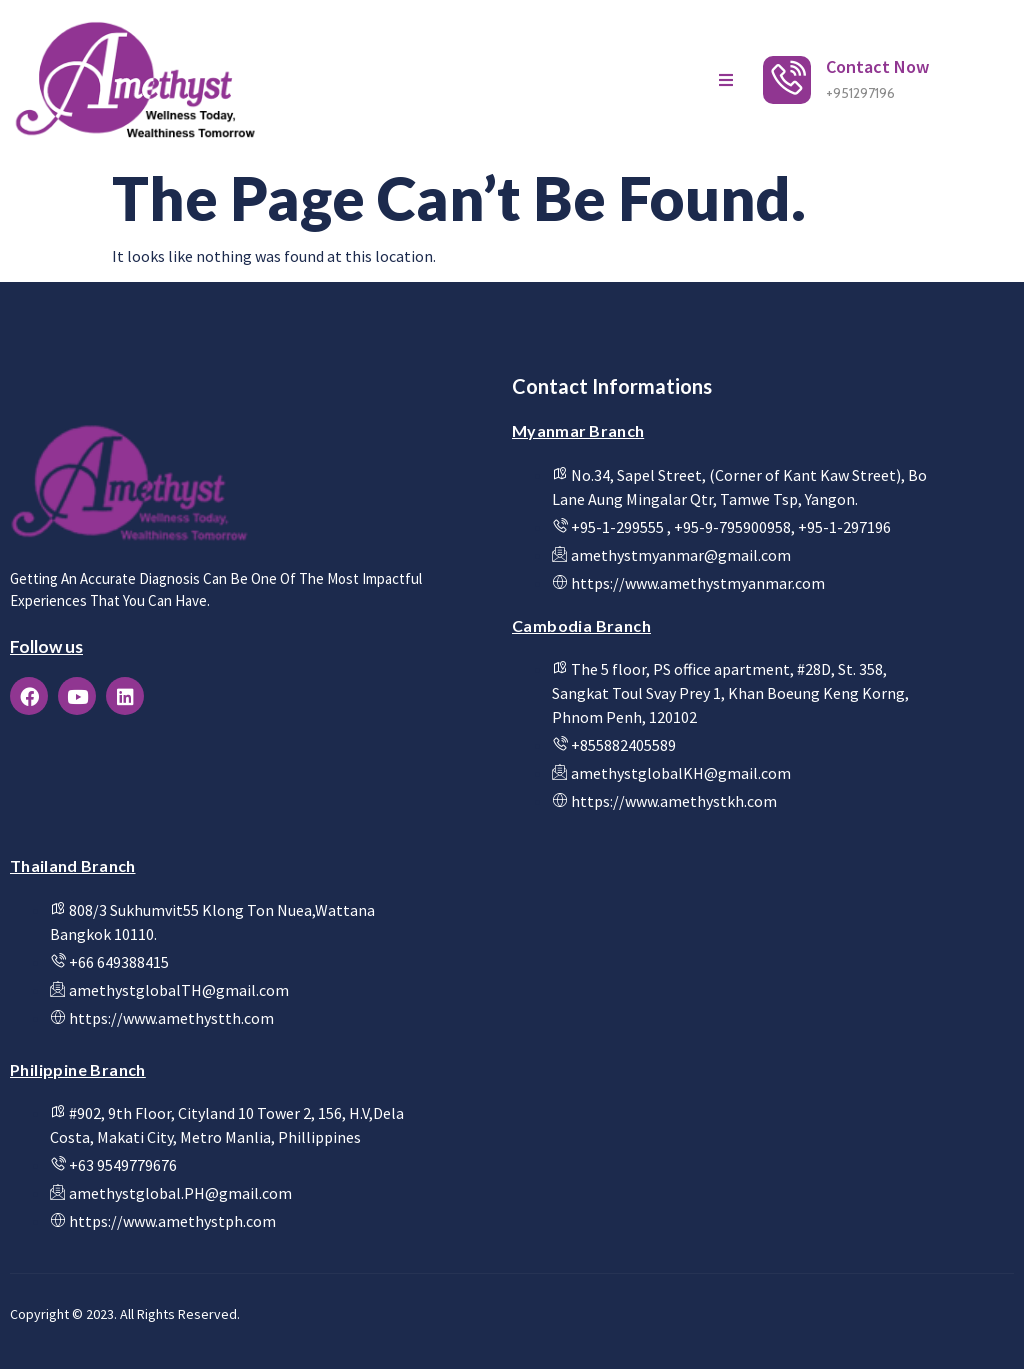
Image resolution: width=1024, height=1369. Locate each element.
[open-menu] (726, 80)
